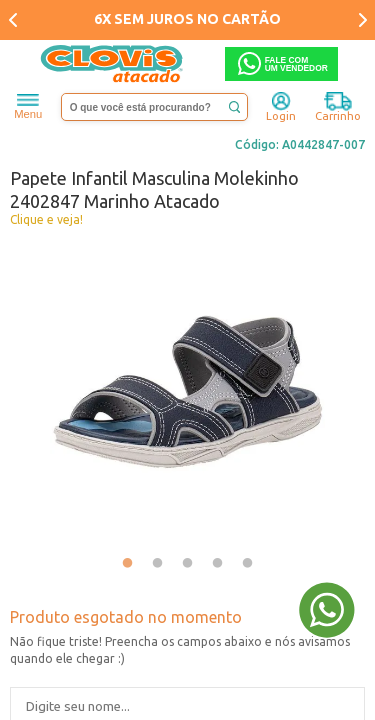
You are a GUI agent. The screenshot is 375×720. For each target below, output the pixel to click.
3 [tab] (188, 564)
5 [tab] (248, 564)
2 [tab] (158, 564)
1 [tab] (128, 564)
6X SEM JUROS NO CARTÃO (187, 19)
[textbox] (155, 107)
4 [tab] (218, 564)
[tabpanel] (187, 391)
